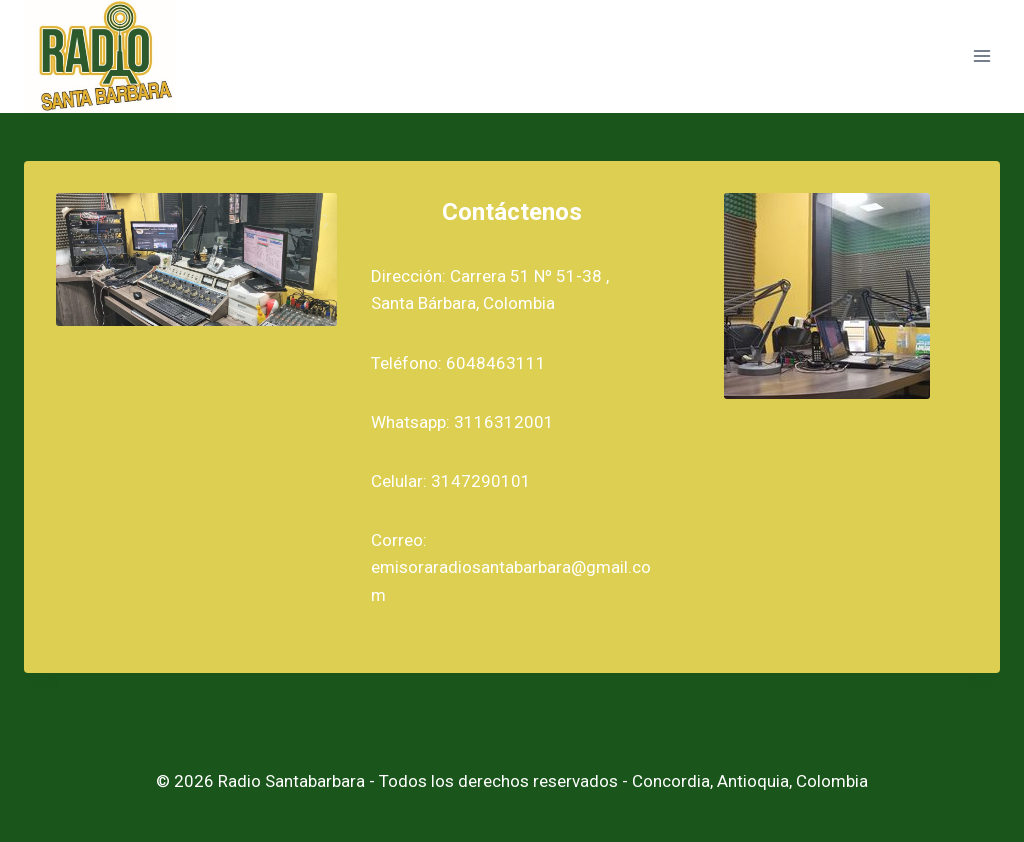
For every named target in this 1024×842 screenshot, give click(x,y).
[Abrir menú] (981, 56)
